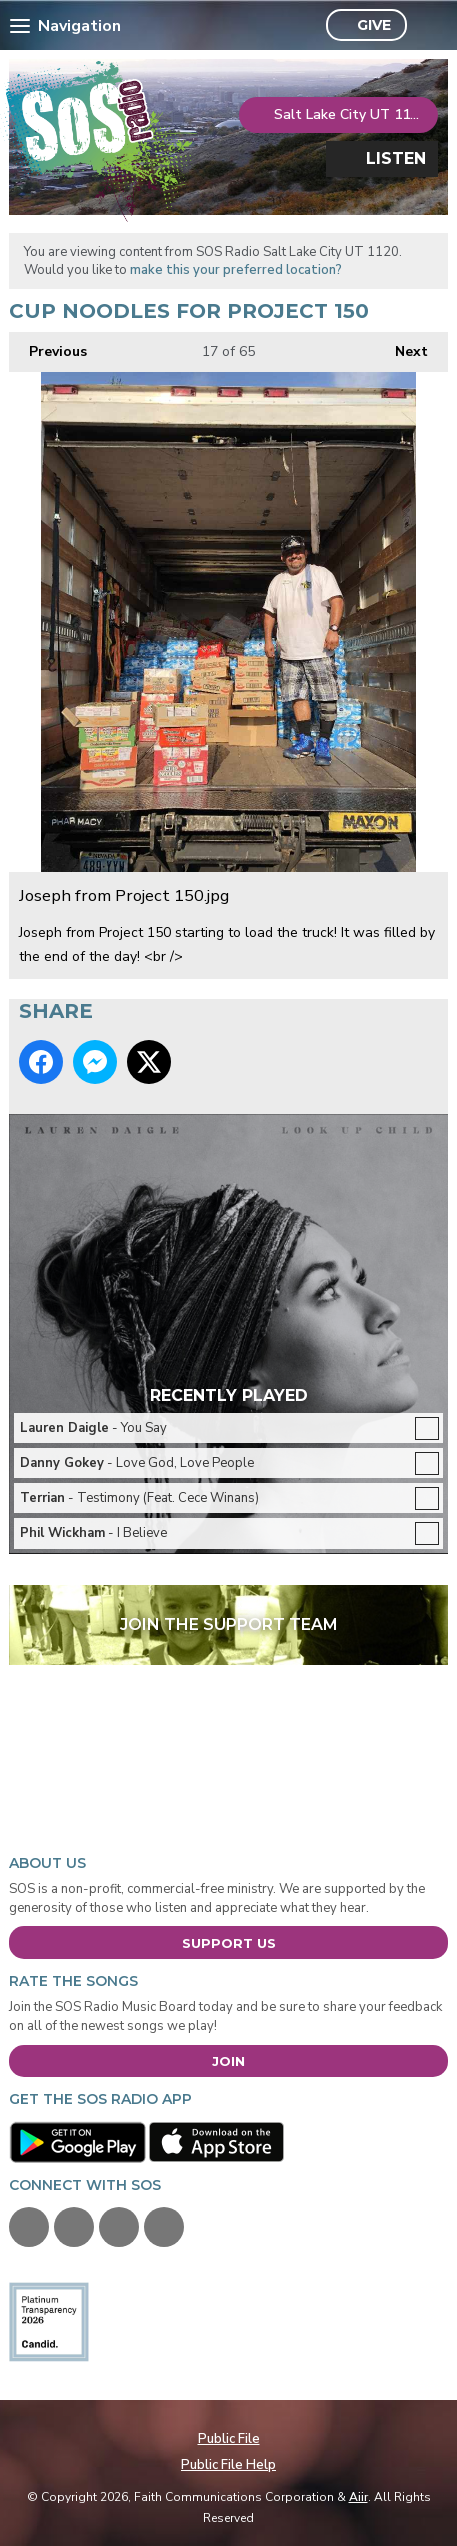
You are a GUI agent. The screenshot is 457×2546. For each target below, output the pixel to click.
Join (228, 2061)
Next (401, 346)
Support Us (229, 1943)
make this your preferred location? (236, 270)
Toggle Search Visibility (427, 26)
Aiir (358, 2497)
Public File (229, 2439)
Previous (48, 346)
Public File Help (228, 2465)
